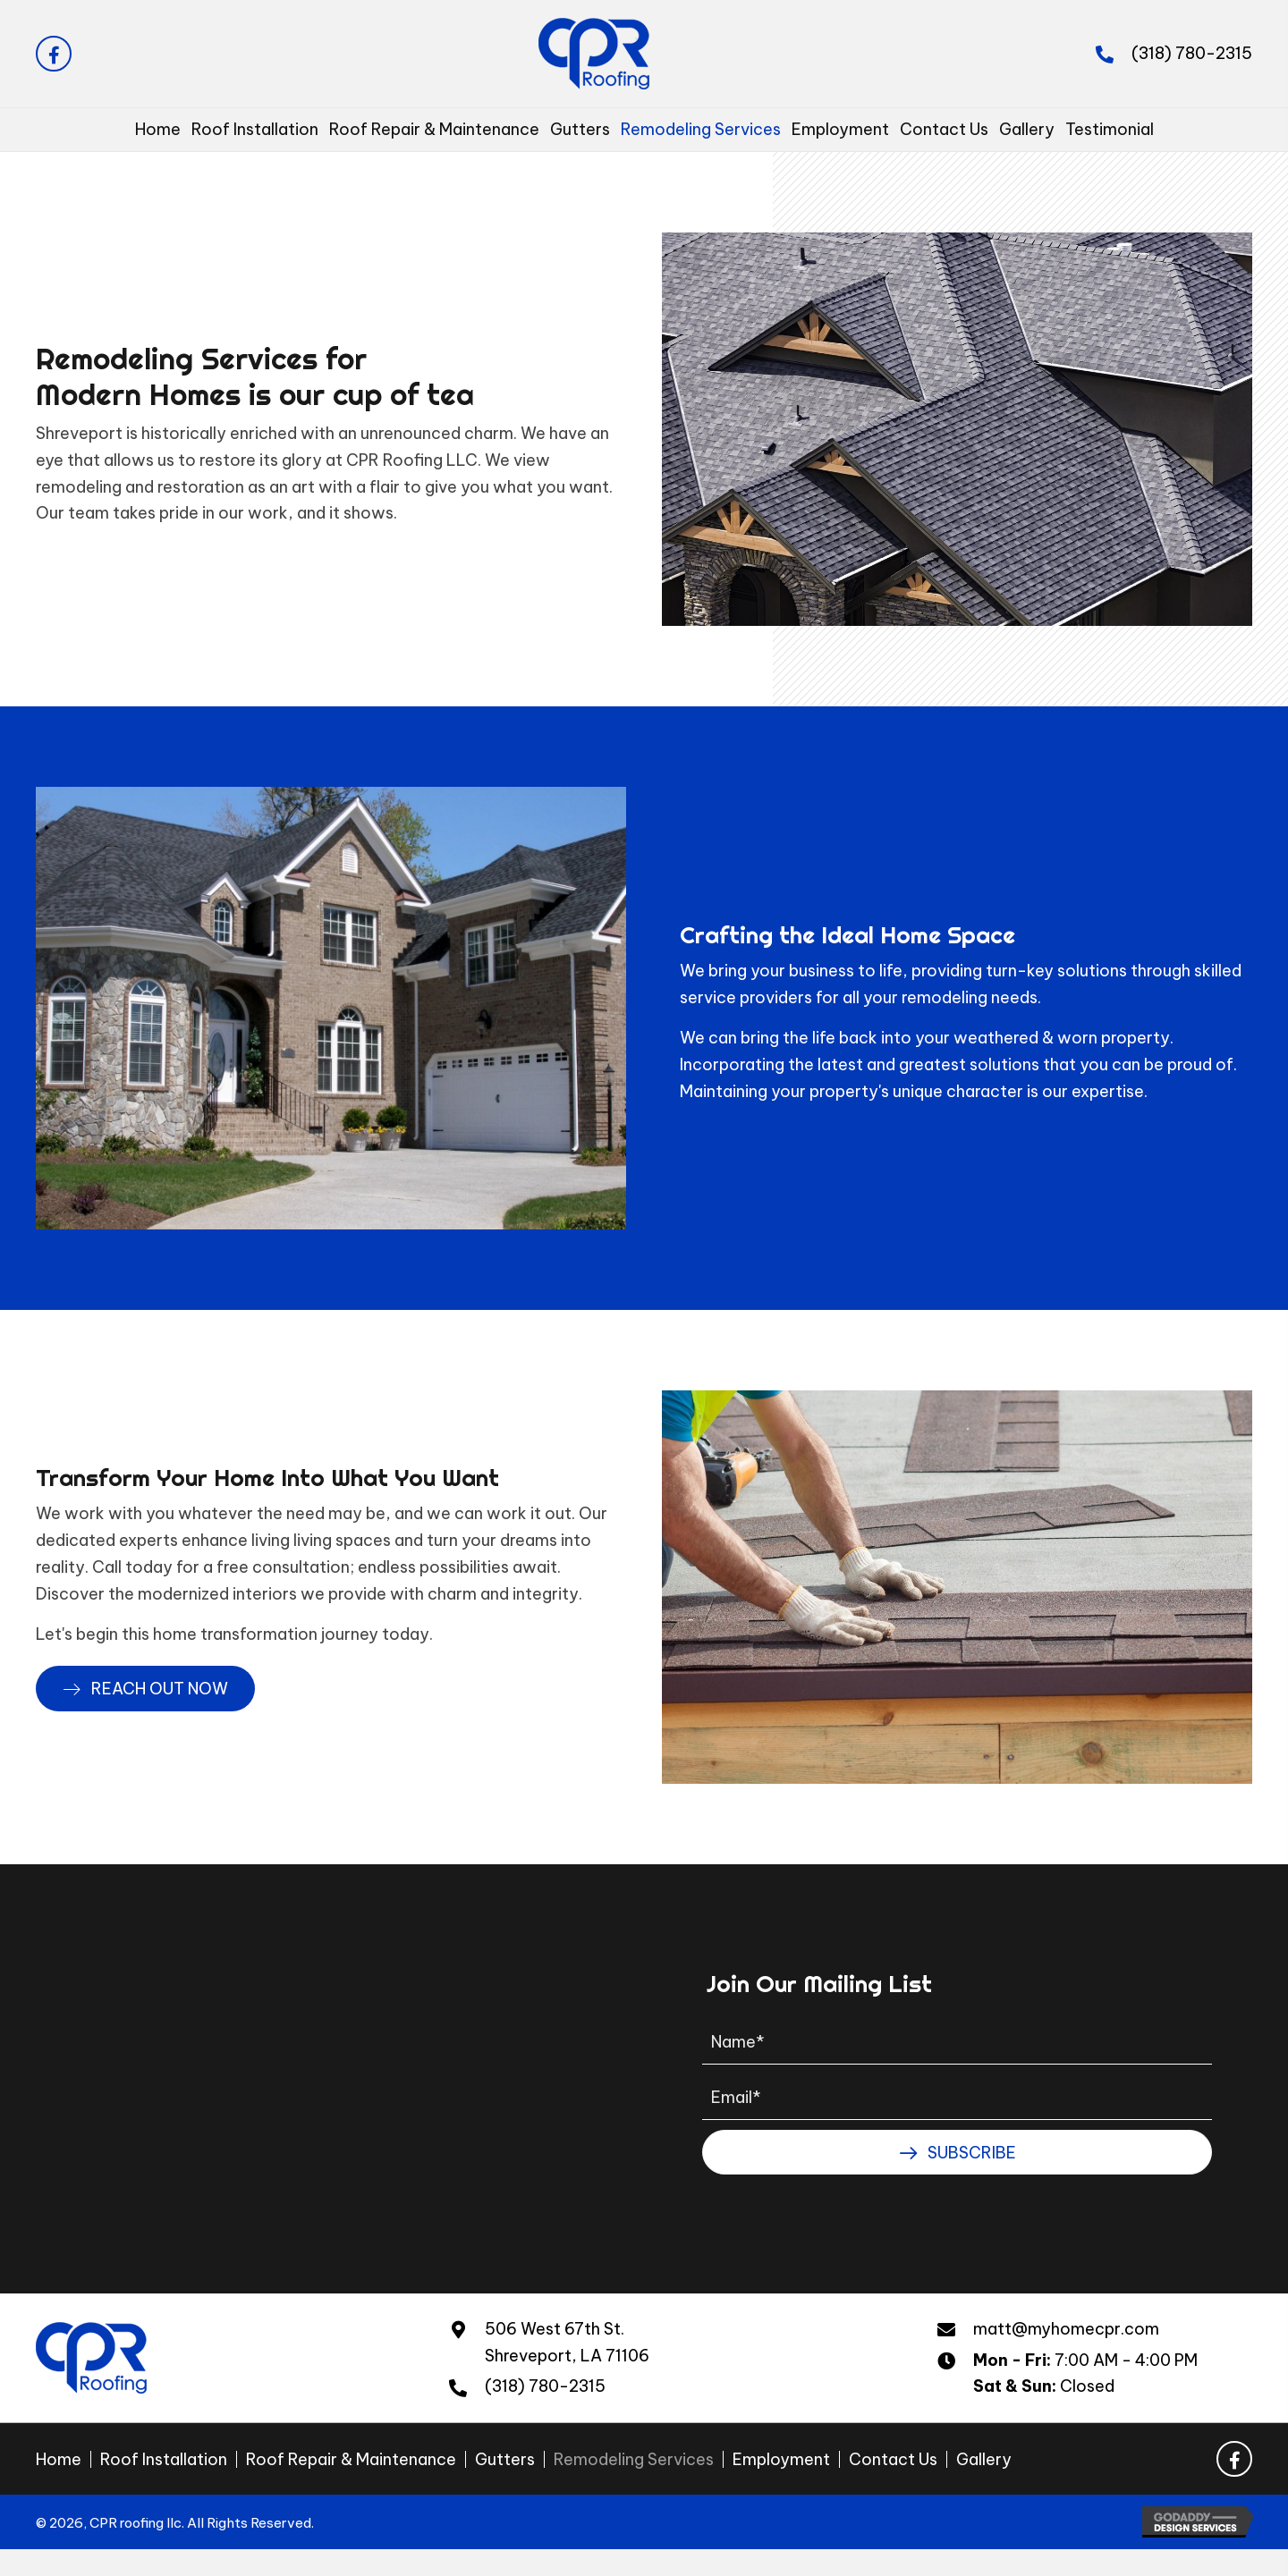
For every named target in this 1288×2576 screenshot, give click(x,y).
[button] (54, 54)
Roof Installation (163, 2459)
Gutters (505, 2459)
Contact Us (893, 2459)
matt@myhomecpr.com (1066, 2328)
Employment (781, 2459)
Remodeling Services (634, 2459)
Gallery (984, 2459)
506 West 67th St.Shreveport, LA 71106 (567, 2342)
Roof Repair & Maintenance (351, 2459)
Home (58, 2459)
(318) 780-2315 (1191, 53)
